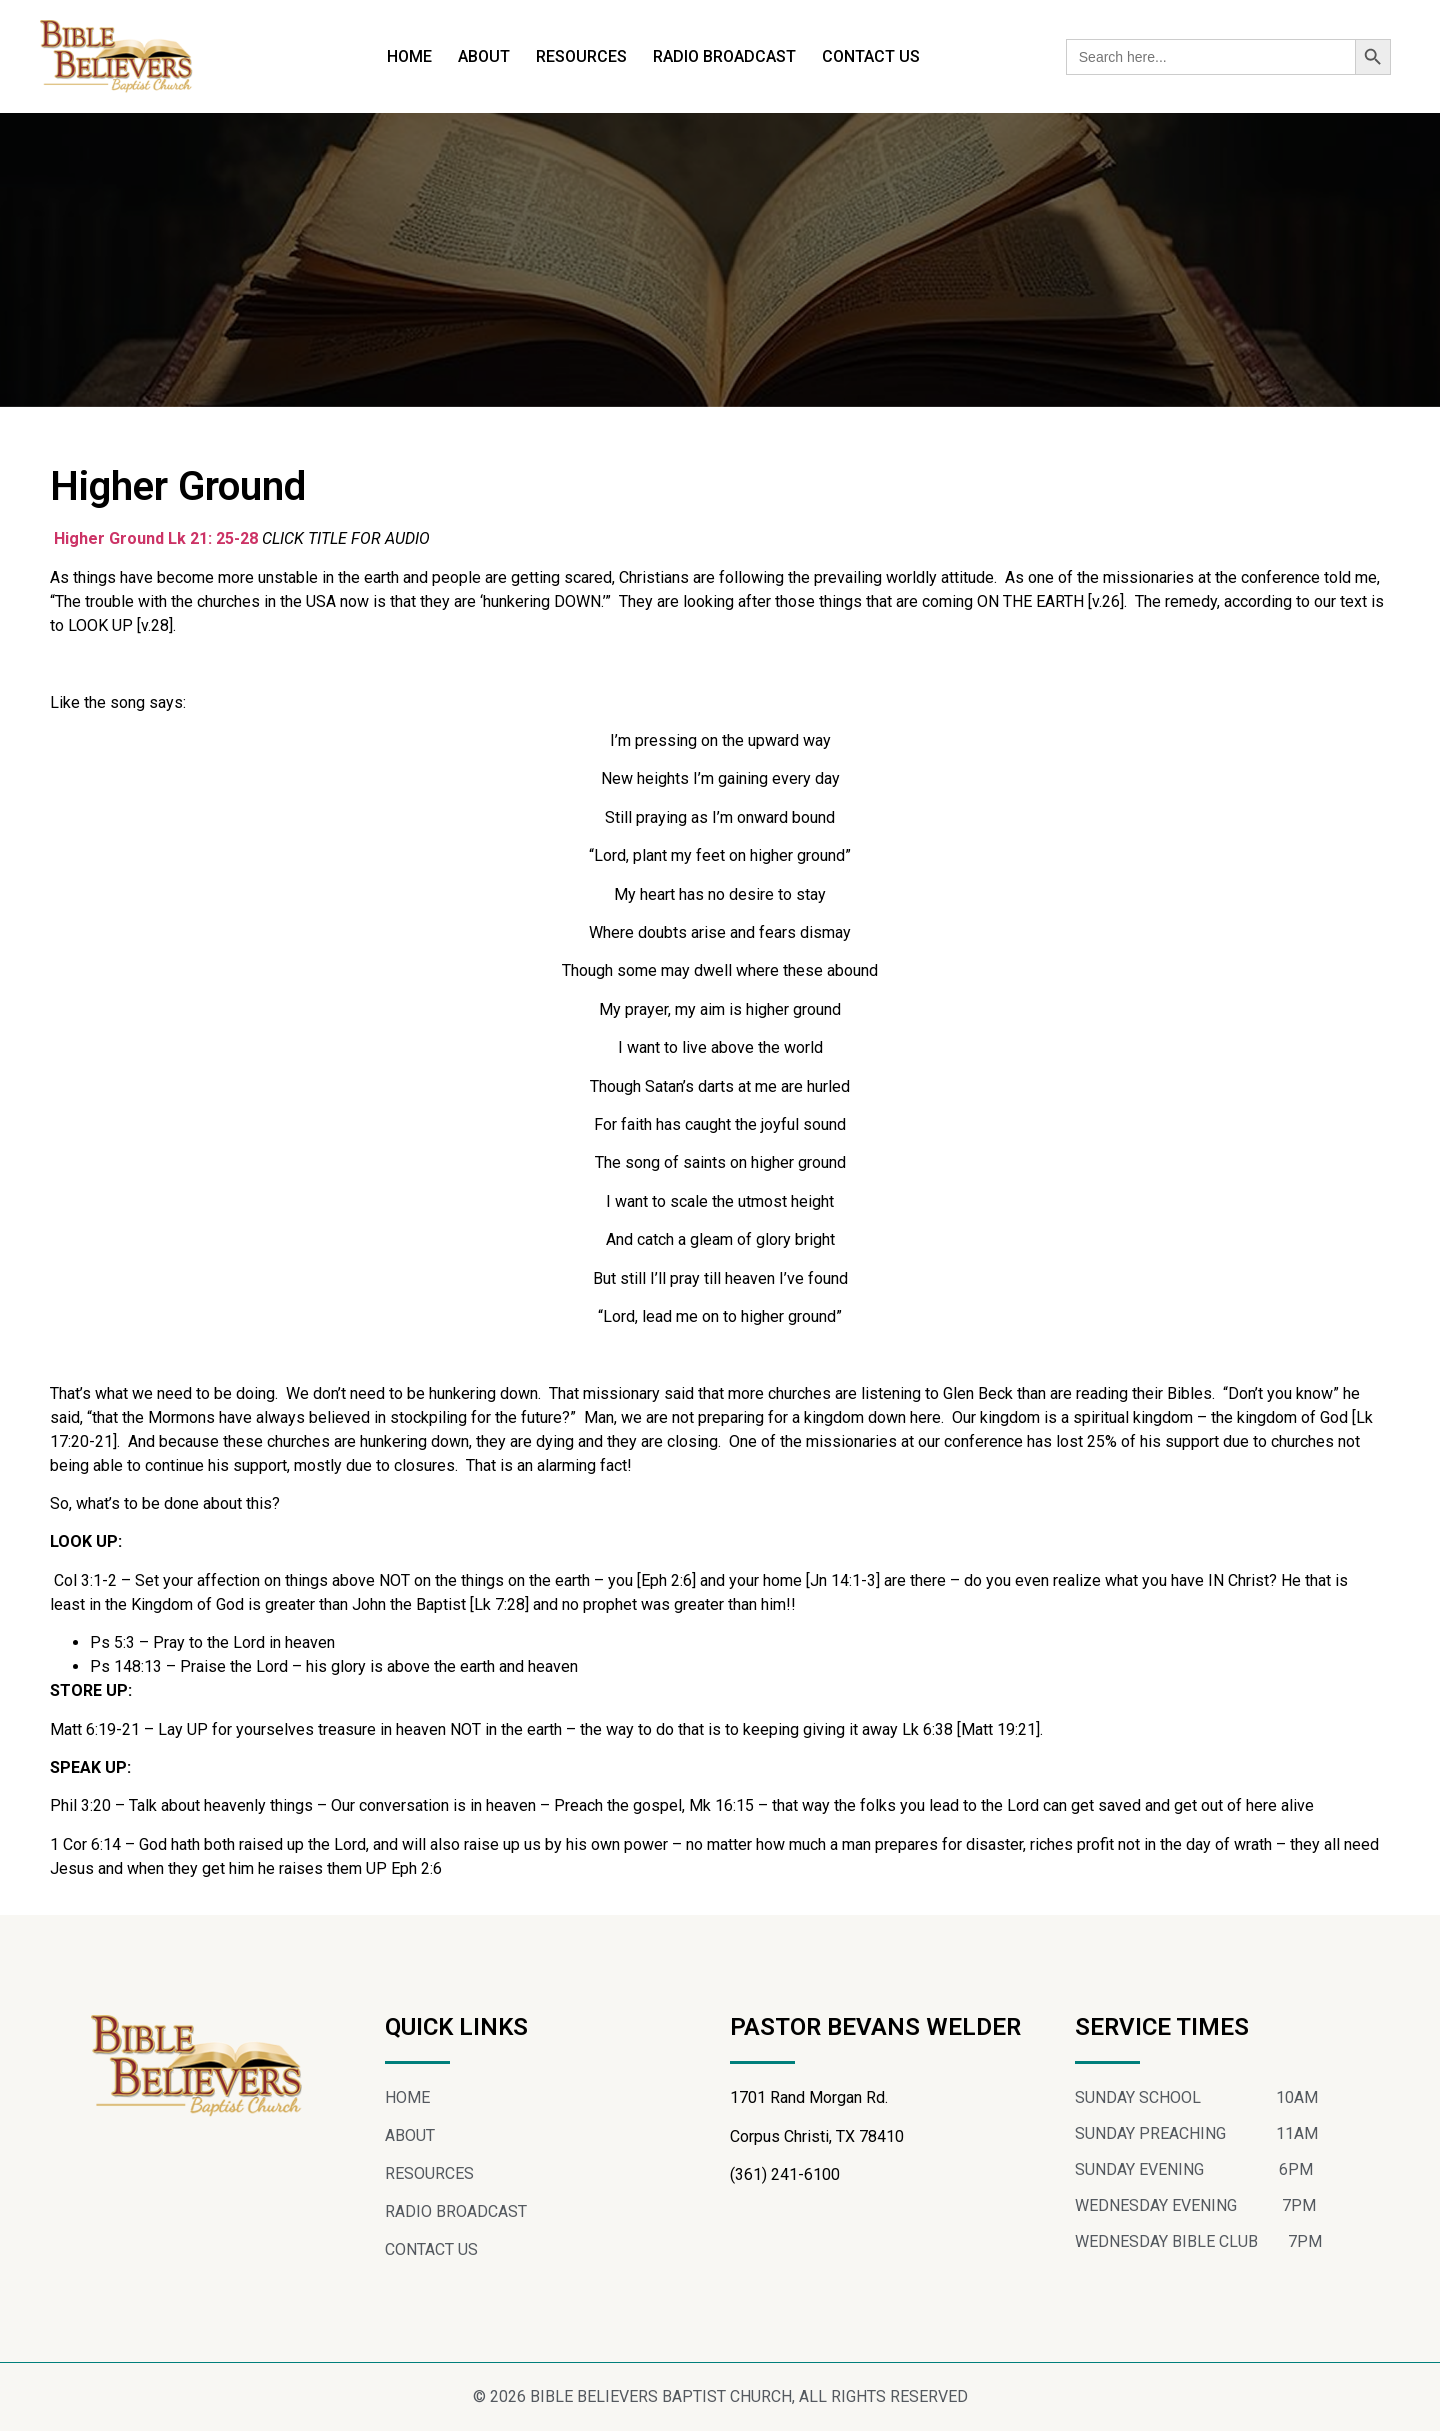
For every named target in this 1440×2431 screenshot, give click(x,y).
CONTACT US (871, 56)
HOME (409, 56)
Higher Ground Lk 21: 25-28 (156, 538)
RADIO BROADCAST (724, 56)
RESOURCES (581, 56)
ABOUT (484, 56)
